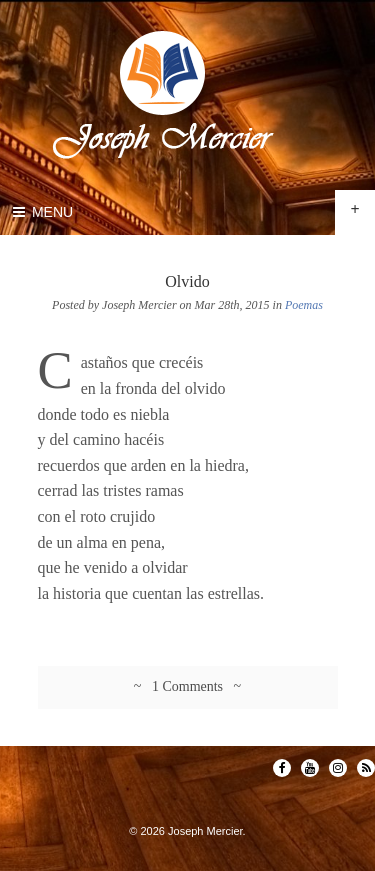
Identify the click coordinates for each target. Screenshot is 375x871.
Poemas (304, 305)
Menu (41, 212)
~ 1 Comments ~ (187, 686)
